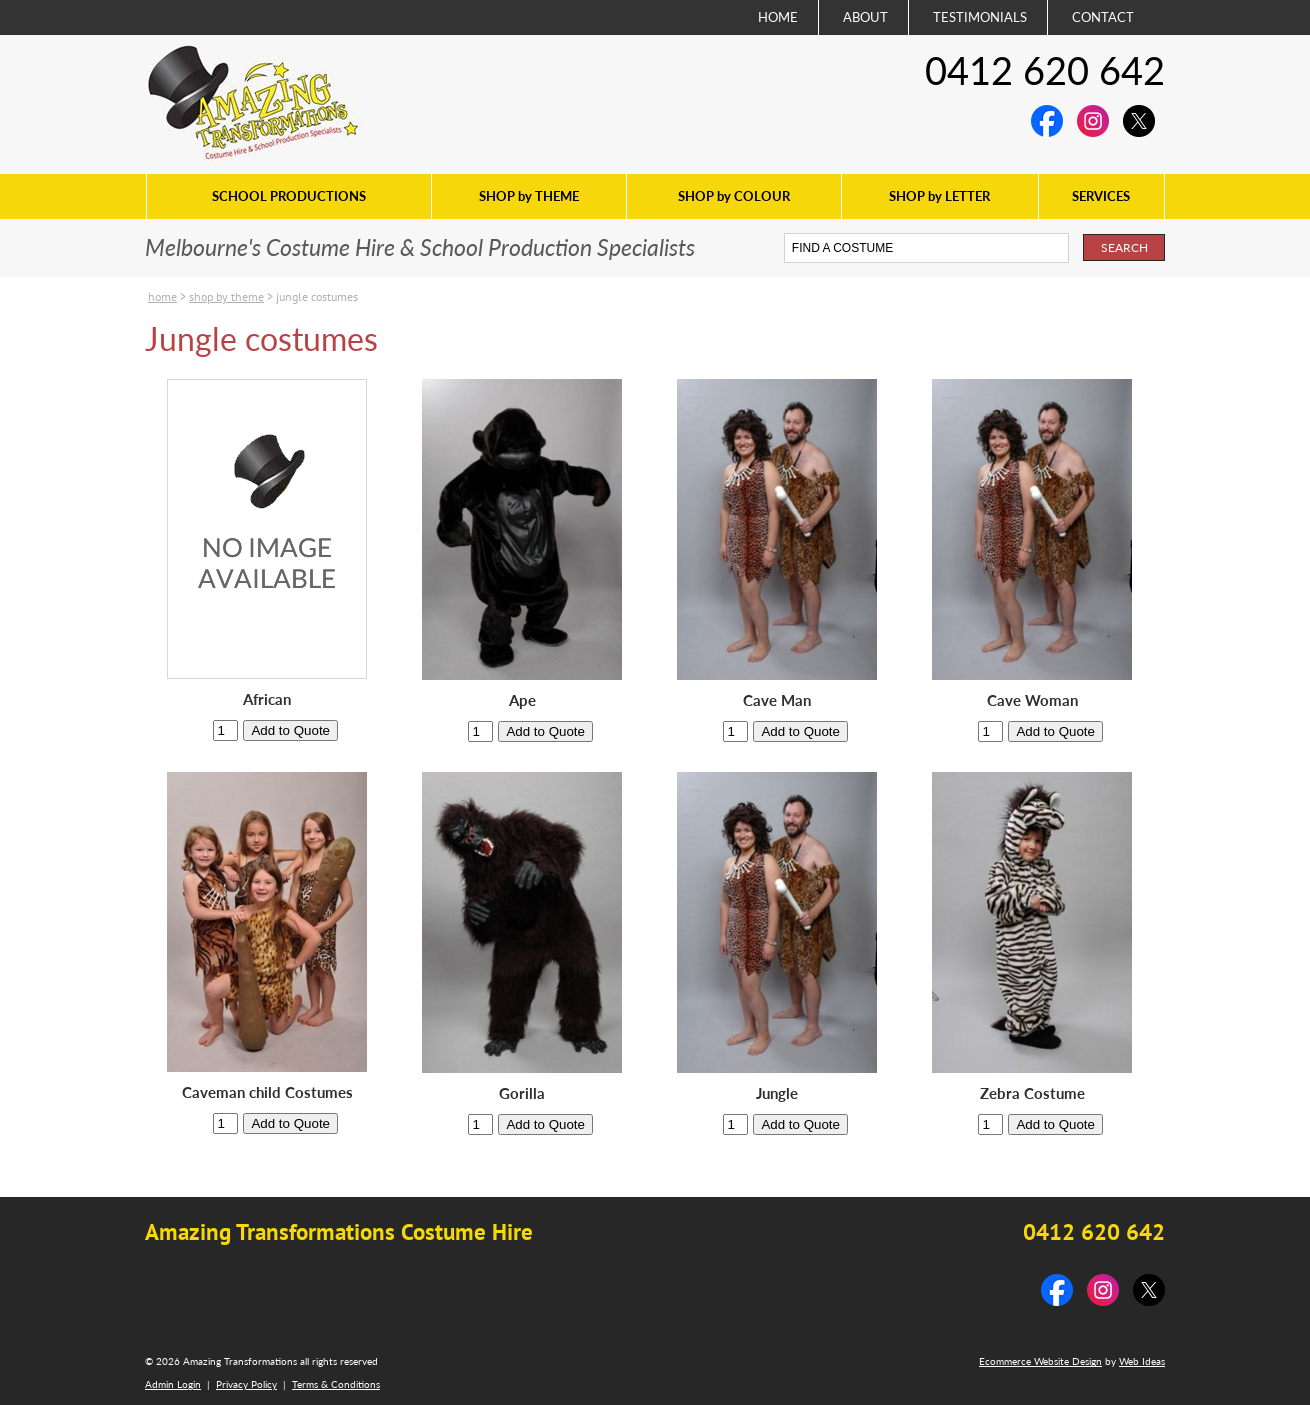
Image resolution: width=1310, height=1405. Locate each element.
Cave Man (777, 700)
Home (162, 296)
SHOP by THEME (529, 196)
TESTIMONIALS (980, 17)
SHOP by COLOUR (734, 196)
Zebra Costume (1032, 1093)
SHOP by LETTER (939, 196)
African (267, 699)
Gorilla (522, 1093)
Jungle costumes (317, 296)
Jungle (777, 1093)
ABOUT (865, 17)
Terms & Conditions (336, 1384)
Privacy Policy (246, 1384)
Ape (522, 700)
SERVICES (1101, 196)
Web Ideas (1142, 1361)
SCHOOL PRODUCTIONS (289, 196)
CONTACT (1103, 17)
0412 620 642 (1045, 70)
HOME (778, 17)
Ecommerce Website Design (1040, 1361)
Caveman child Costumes (267, 1092)
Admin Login (173, 1384)
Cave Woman (1032, 700)
